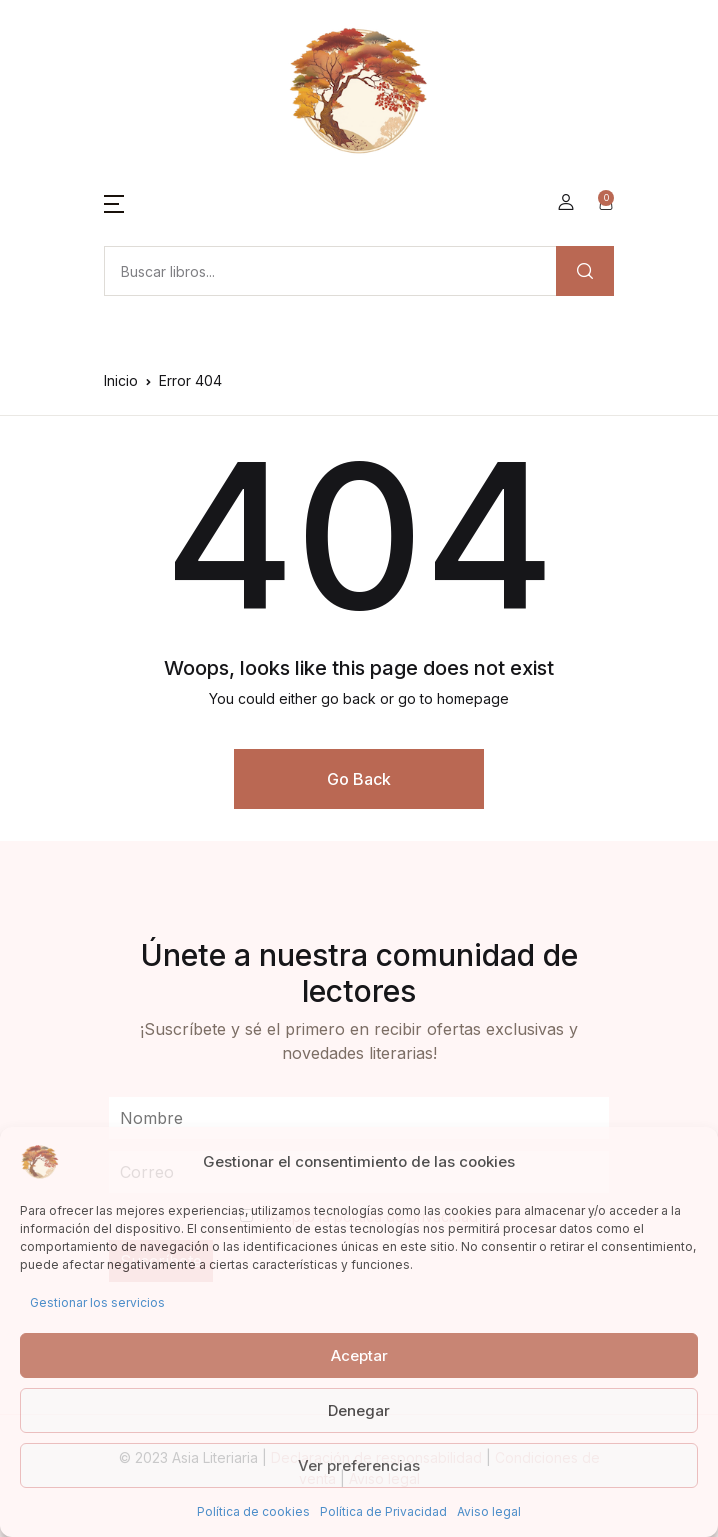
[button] (114, 202)
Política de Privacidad (383, 1511)
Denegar (359, 1410)
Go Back (359, 779)
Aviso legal (489, 1511)
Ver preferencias (359, 1465)
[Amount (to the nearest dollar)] (330, 271)
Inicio (121, 380)
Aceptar (359, 1355)
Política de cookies (253, 1511)
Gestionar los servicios (97, 1302)
